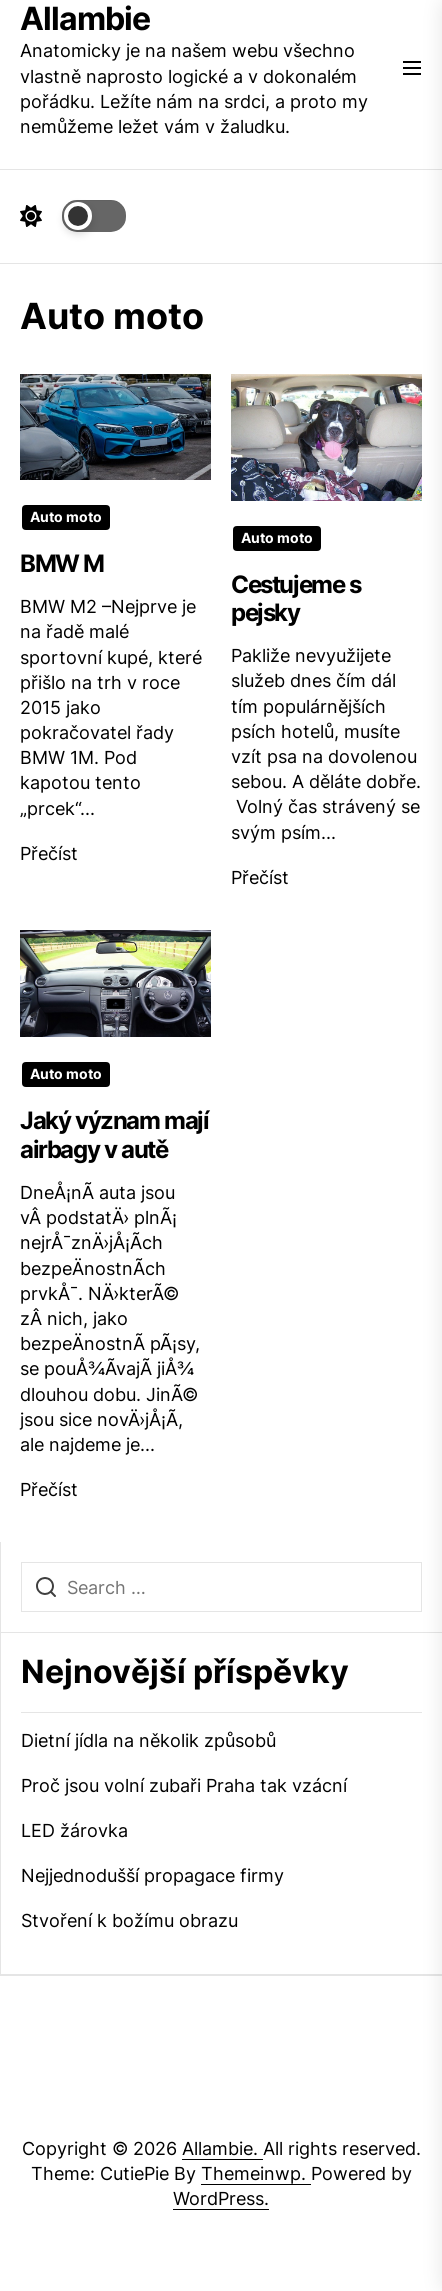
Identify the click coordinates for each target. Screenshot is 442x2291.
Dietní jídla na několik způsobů (148, 1740)
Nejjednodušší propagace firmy (152, 1875)
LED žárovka (74, 1830)
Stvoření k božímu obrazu (129, 1920)
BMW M (62, 563)
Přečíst (49, 853)
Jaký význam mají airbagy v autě (114, 1135)
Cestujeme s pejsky (296, 599)
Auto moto (66, 517)
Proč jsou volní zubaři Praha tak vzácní (184, 1785)
